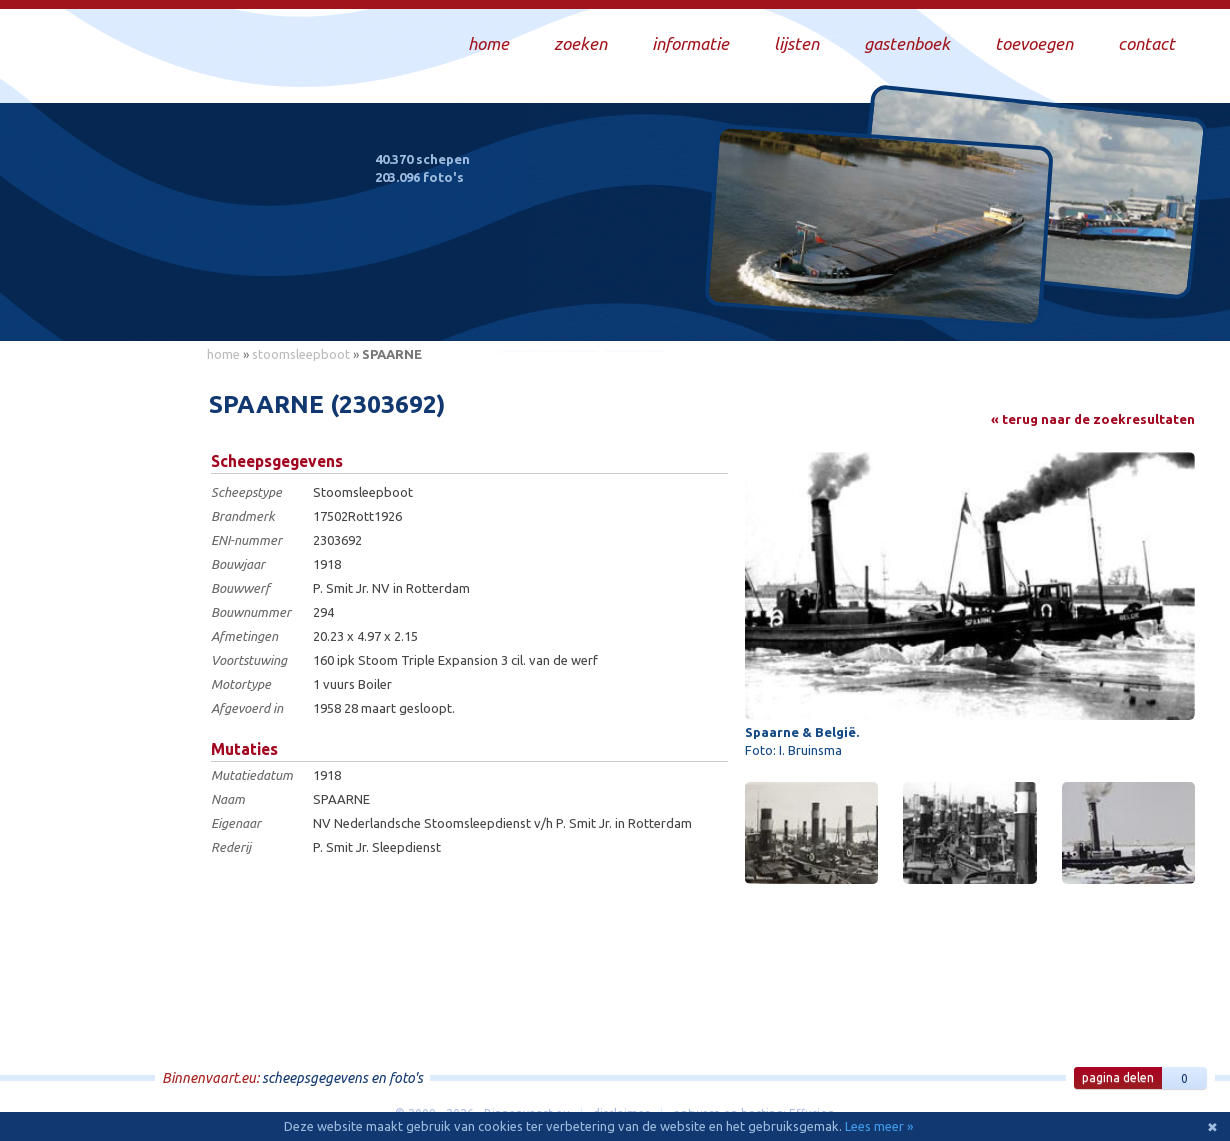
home (223, 354)
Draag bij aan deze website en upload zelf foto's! (1029, 304)
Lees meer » (879, 1126)
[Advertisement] (105, 671)
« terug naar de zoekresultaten (1093, 419)
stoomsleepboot (301, 354)
